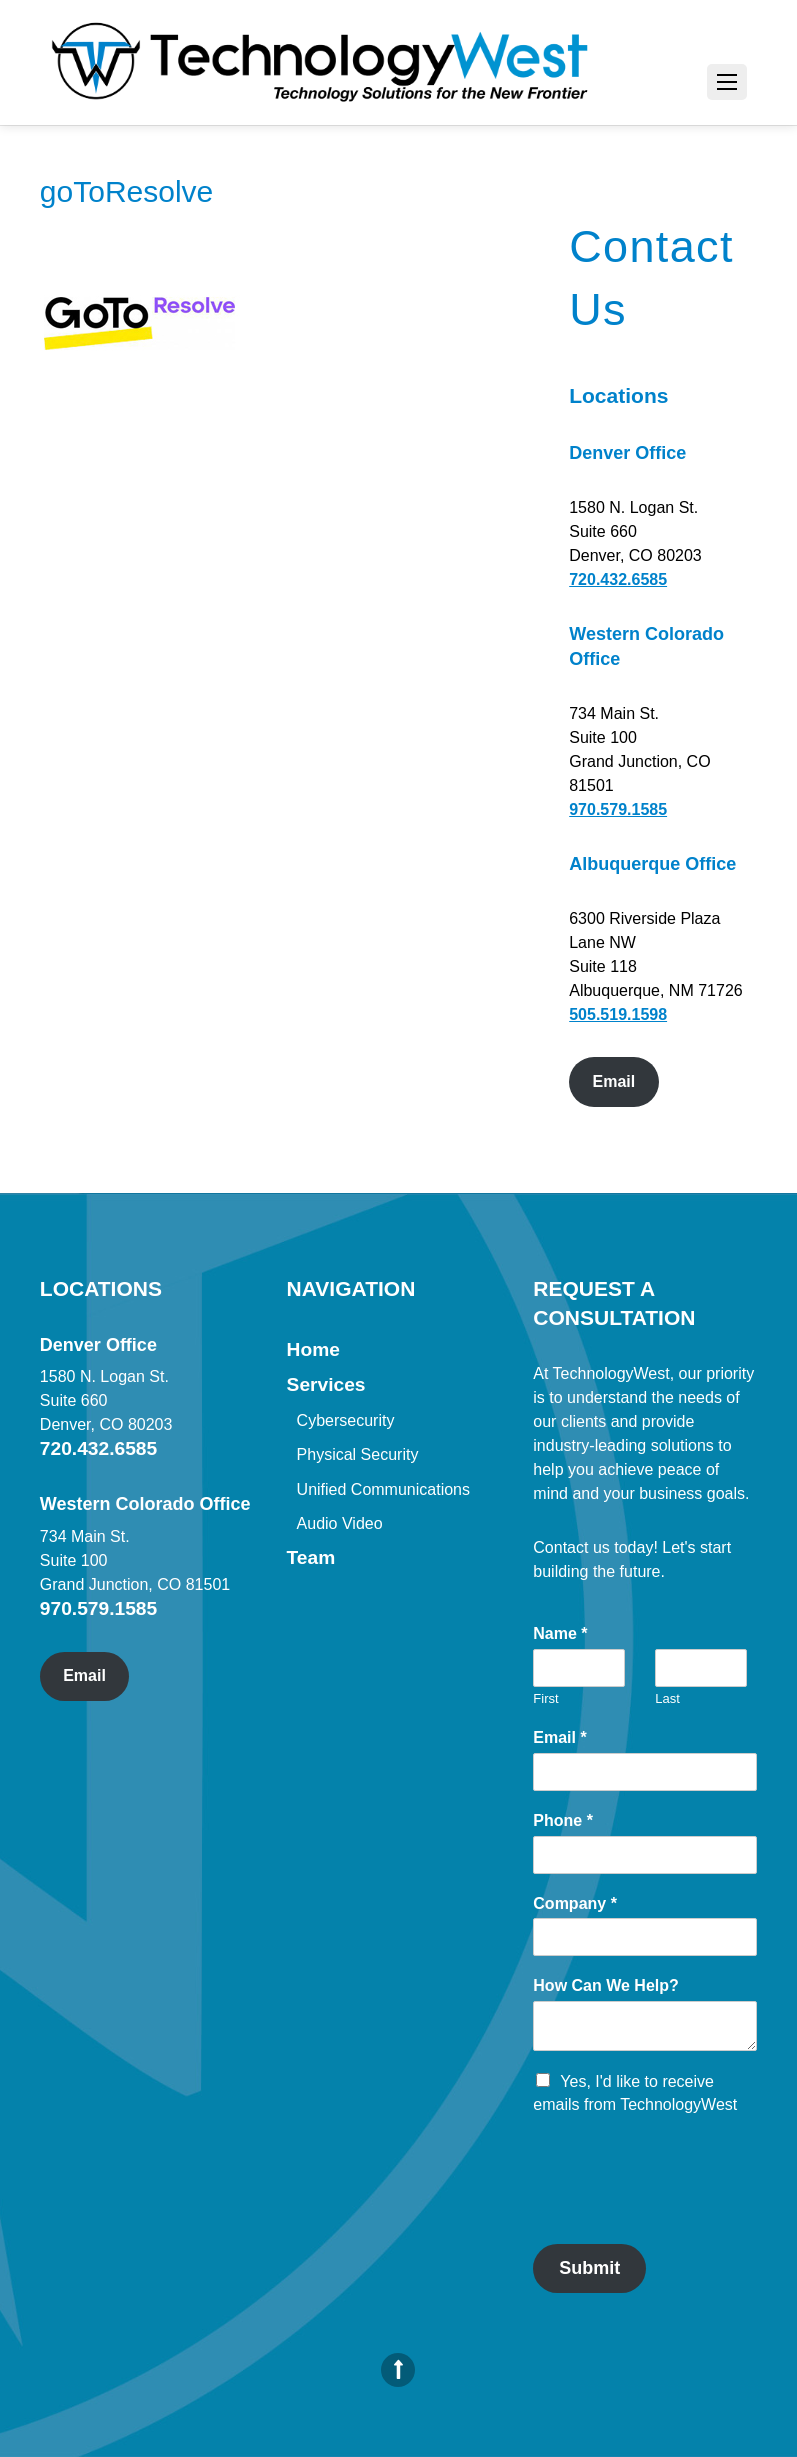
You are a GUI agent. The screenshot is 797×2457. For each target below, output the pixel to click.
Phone (563, 1820)
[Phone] (645, 1855)
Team (311, 1557)
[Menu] (727, 82)
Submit (589, 2268)
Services (326, 1384)
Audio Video (340, 1523)
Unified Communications (383, 1489)
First (545, 1698)
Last (667, 1698)
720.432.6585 (618, 579)
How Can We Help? (606, 1985)
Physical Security (358, 1454)
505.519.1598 (618, 1014)
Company (575, 1903)
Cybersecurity (346, 1420)
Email (614, 1081)
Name (560, 1633)
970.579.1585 (618, 809)
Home (313, 1349)
